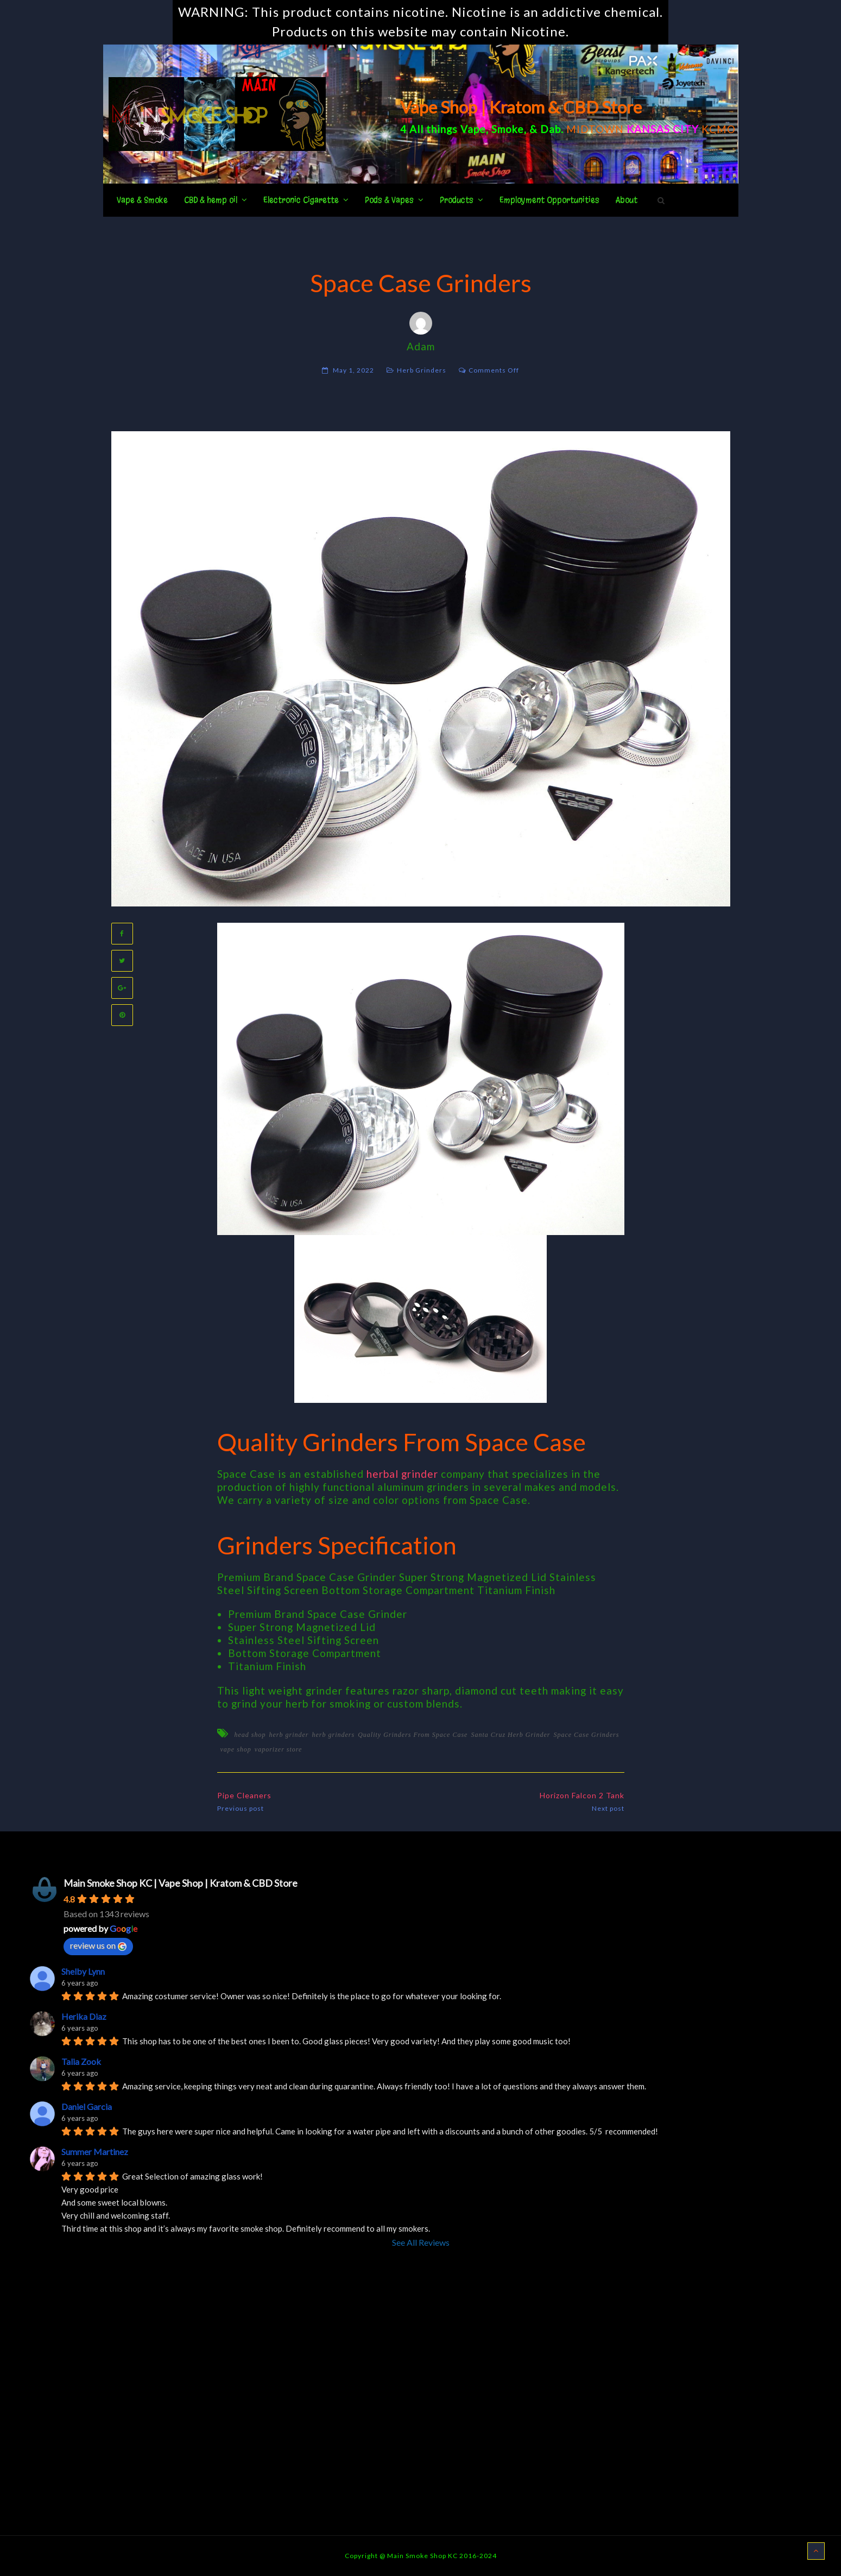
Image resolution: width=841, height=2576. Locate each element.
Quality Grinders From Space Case (412, 1735)
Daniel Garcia (86, 2106)
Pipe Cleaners (244, 1795)
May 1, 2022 (353, 370)
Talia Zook (81, 2061)
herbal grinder (402, 1473)
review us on (98, 1945)
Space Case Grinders (586, 1735)
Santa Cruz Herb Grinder (510, 1735)
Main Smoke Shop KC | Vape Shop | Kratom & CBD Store (181, 1883)
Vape (473, 129)
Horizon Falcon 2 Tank (582, 1795)
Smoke (507, 129)
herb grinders (333, 1735)
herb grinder (289, 1735)
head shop (250, 1735)
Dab (550, 129)
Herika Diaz (83, 2016)
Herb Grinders (421, 370)
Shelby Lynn (83, 1971)
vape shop (235, 1749)
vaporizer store (278, 1749)
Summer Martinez (94, 2151)
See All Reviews (421, 2242)
